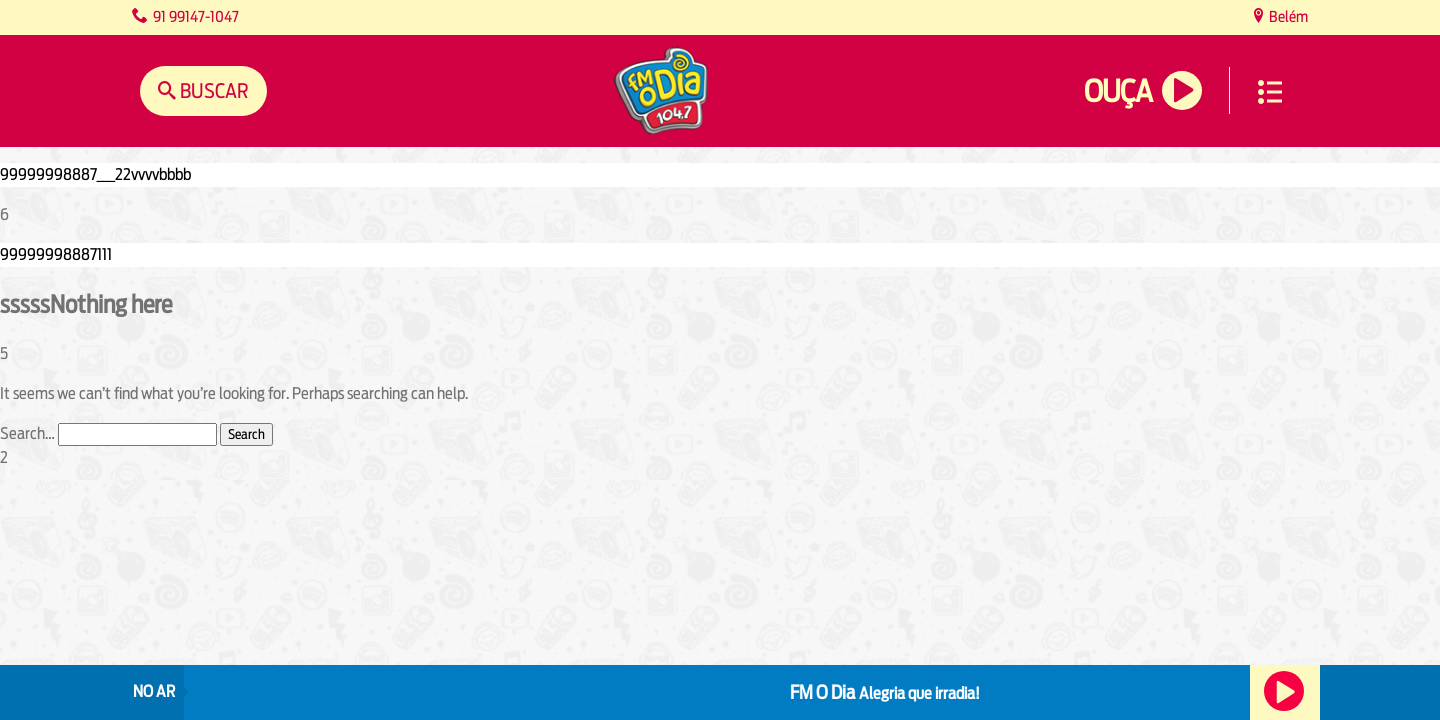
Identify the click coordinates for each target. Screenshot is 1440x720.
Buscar (212, 90)
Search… (27, 433)
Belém (1287, 16)
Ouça (1118, 91)
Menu (1270, 92)
